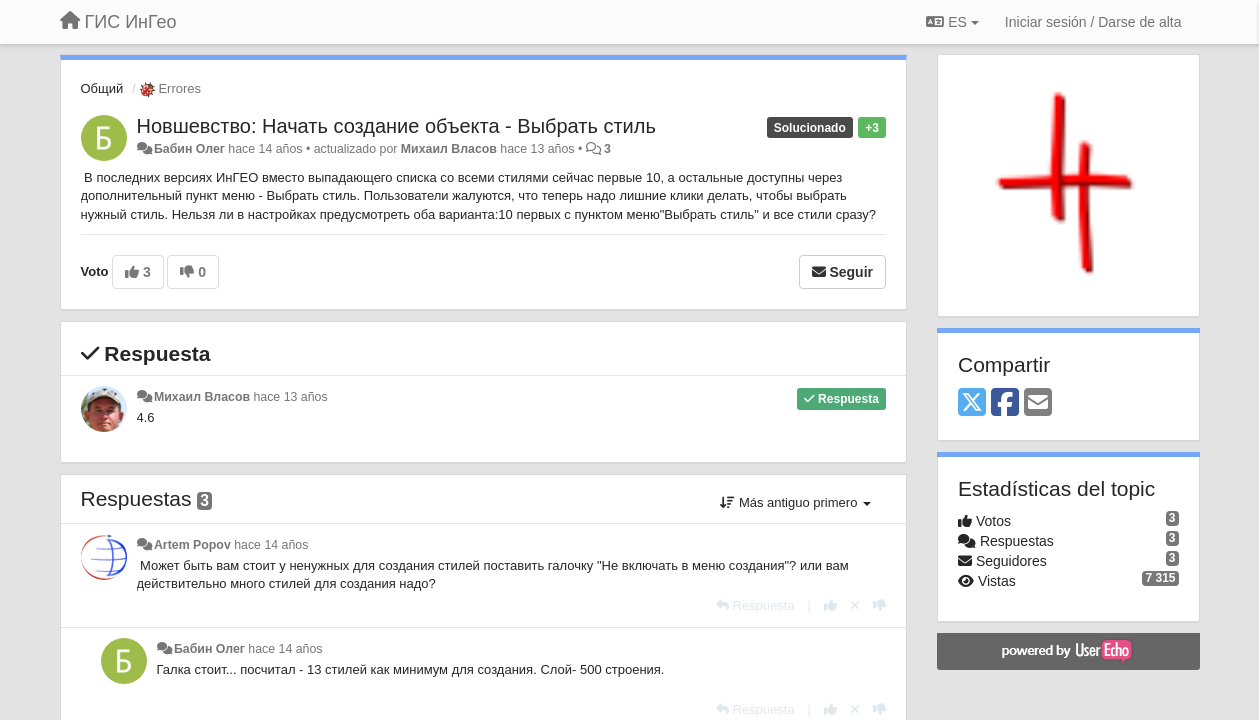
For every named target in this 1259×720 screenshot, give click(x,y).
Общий (102, 88)
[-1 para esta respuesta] (879, 605)
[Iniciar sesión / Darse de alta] (1093, 22)
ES (952, 22)
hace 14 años (271, 545)
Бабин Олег (189, 149)
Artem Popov (192, 545)
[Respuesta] (755, 605)
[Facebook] (1005, 403)
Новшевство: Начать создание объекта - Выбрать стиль (396, 126)
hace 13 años (290, 397)
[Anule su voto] (855, 605)
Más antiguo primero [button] (795, 502)
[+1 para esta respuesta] (830, 605)
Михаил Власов (449, 149)
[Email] (1038, 403)
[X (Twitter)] (972, 403)
